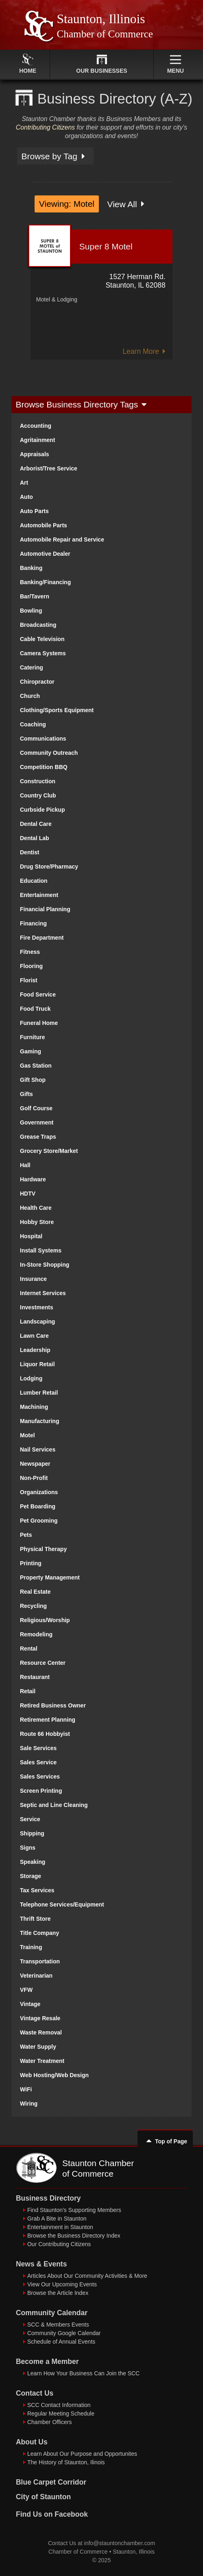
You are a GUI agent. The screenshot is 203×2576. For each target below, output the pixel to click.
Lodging (67, 299)
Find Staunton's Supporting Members (74, 2210)
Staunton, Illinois (134, 2551)
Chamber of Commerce (78, 2551)
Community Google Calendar (64, 2333)
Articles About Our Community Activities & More (87, 2276)
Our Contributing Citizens (59, 2244)
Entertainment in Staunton (60, 2227)
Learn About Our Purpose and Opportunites (82, 2453)
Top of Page (165, 2141)
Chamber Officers (49, 2422)
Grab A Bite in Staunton (57, 2218)
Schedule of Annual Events (61, 2341)
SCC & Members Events (58, 2324)
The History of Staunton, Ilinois (66, 2462)
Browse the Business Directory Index (73, 2235)
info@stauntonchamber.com (119, 2543)
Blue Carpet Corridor (51, 2482)
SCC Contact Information (59, 2405)
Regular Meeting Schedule (60, 2413)
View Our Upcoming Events (62, 2284)
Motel (43, 299)
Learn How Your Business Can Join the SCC (83, 2373)
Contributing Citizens (45, 127)
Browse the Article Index (57, 2293)
